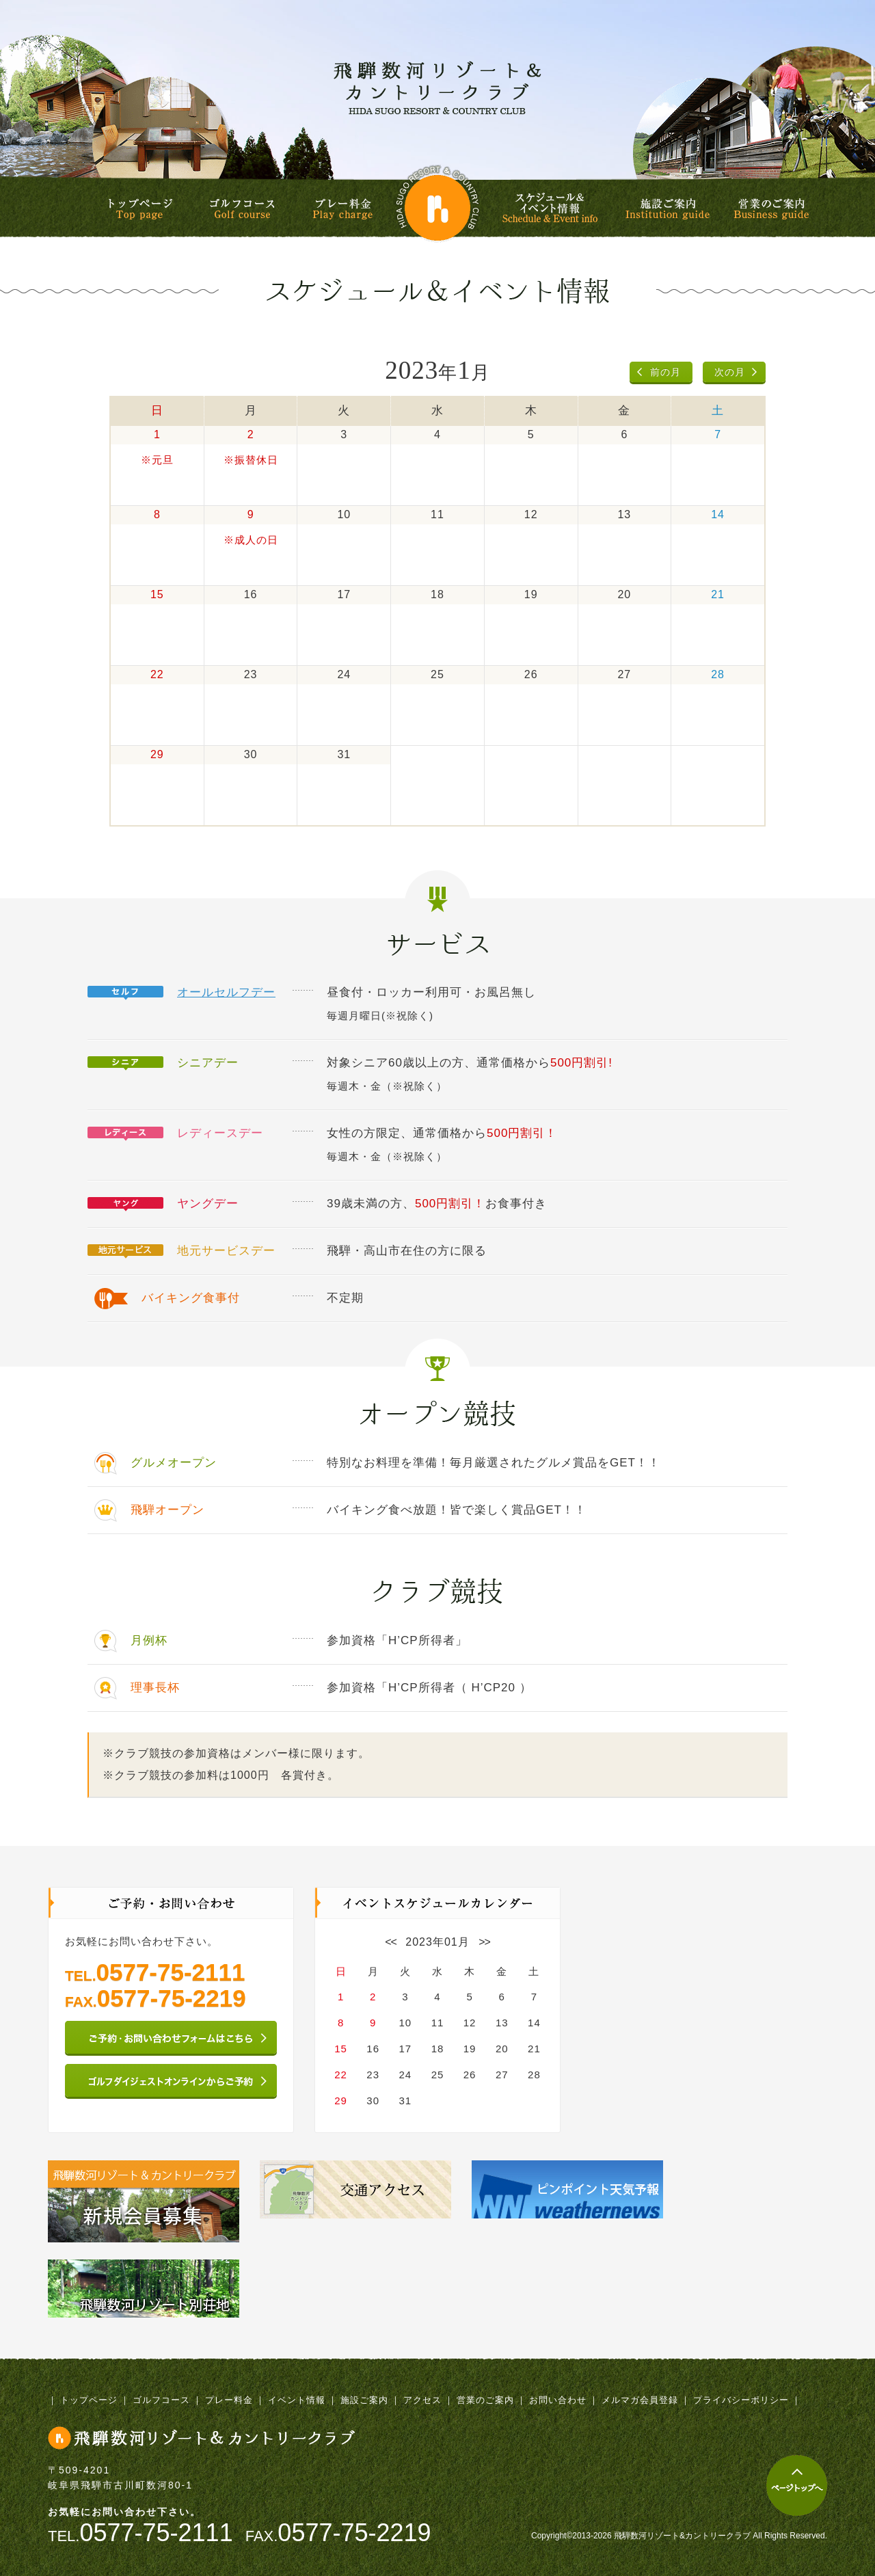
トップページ (140, 208)
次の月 (729, 371)
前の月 (665, 371)
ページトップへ (796, 2485)
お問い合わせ (558, 2400)
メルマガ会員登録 (640, 2400)
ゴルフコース (242, 208)
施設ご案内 (667, 208)
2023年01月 (437, 1942)
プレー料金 (342, 208)
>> (484, 1942)
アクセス (422, 2400)
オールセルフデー (226, 992)
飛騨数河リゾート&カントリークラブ (437, 87)
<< (390, 1942)
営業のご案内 (771, 208)
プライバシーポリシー (741, 2400)
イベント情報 (296, 2400)
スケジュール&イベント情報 (552, 208)
